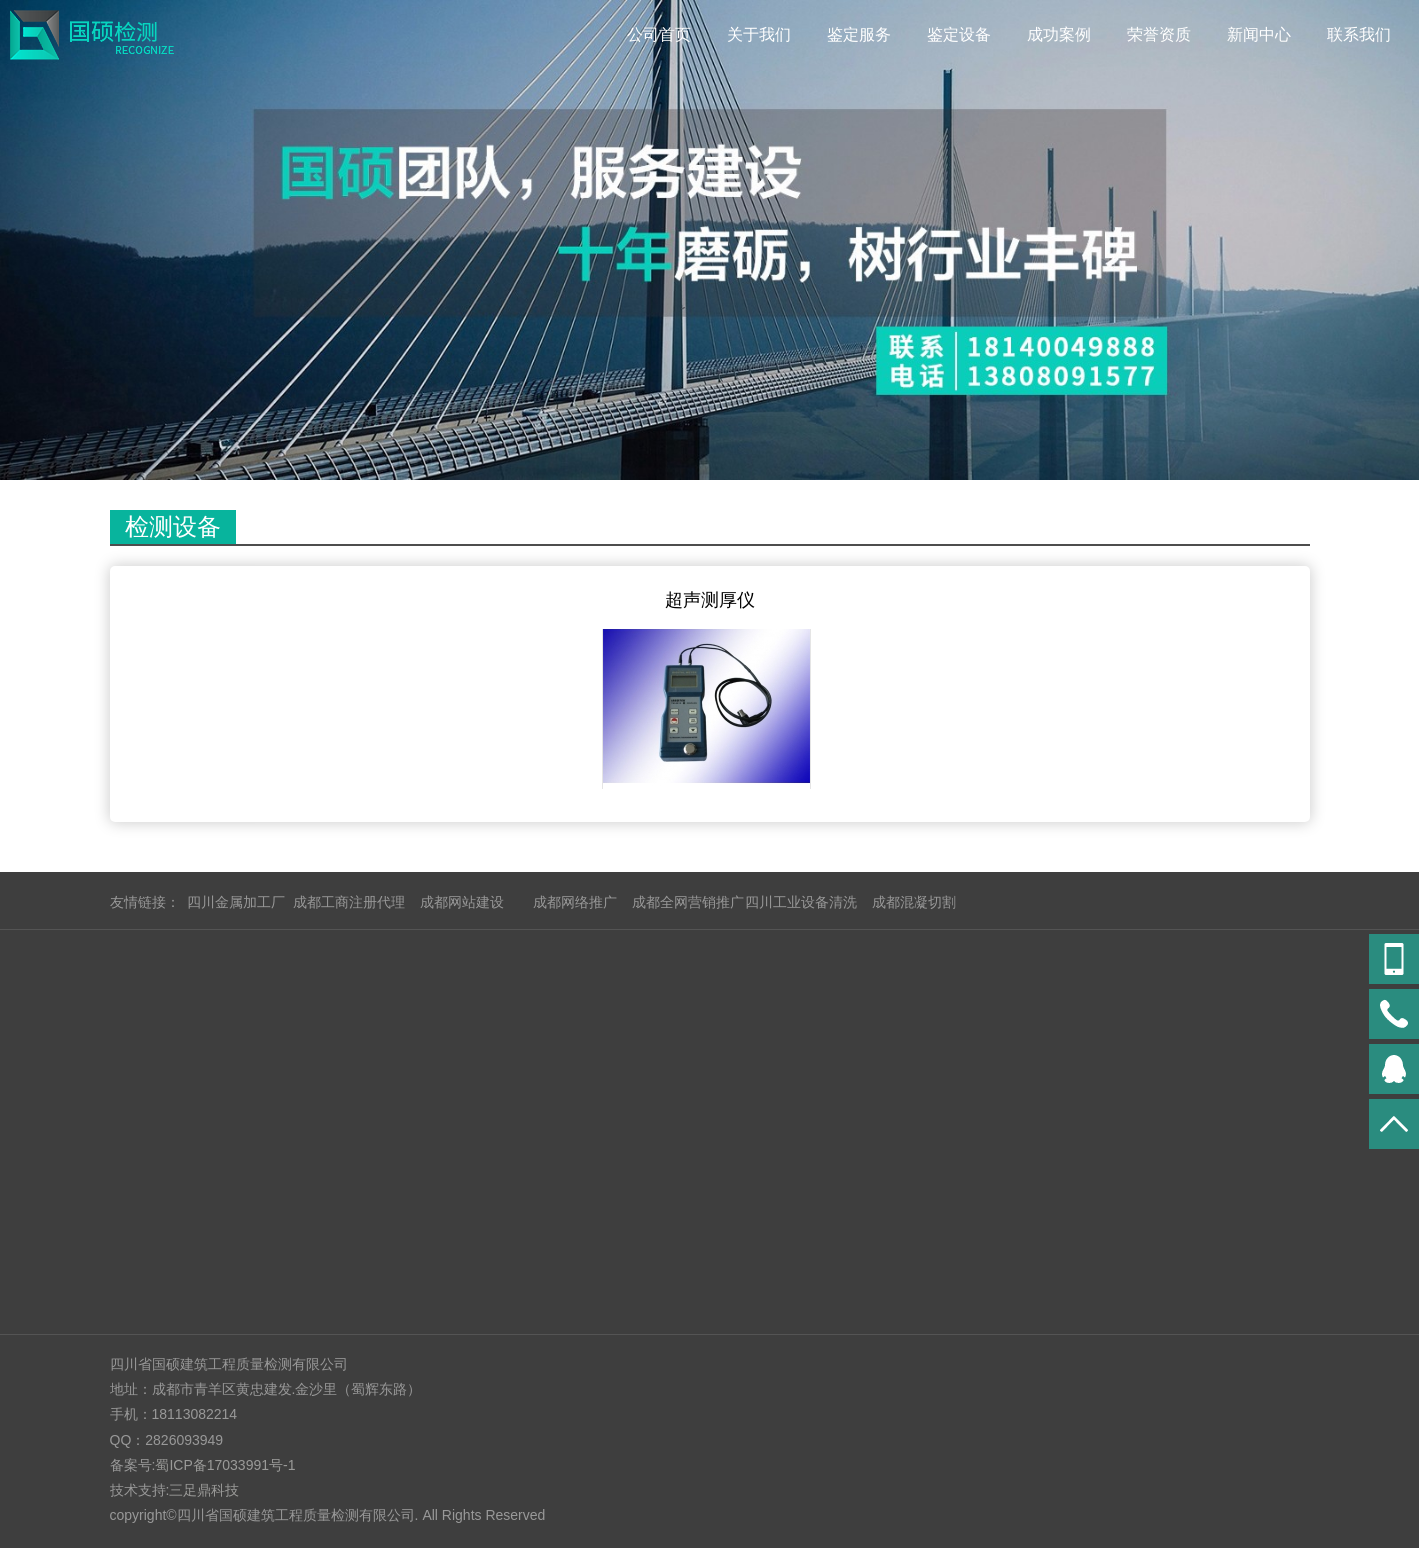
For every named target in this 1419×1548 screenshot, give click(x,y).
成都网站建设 (462, 902)
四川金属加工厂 (236, 902)
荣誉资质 (1159, 34)
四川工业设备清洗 (801, 902)
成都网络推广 (575, 902)
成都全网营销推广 (688, 902)
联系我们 (1359, 34)
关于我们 (759, 34)
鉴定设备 (959, 34)
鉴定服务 (859, 34)
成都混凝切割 (914, 902)
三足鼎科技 (204, 1490)
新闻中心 (1259, 34)
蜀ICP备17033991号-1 (225, 1465)
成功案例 (1059, 34)
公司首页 (659, 34)
